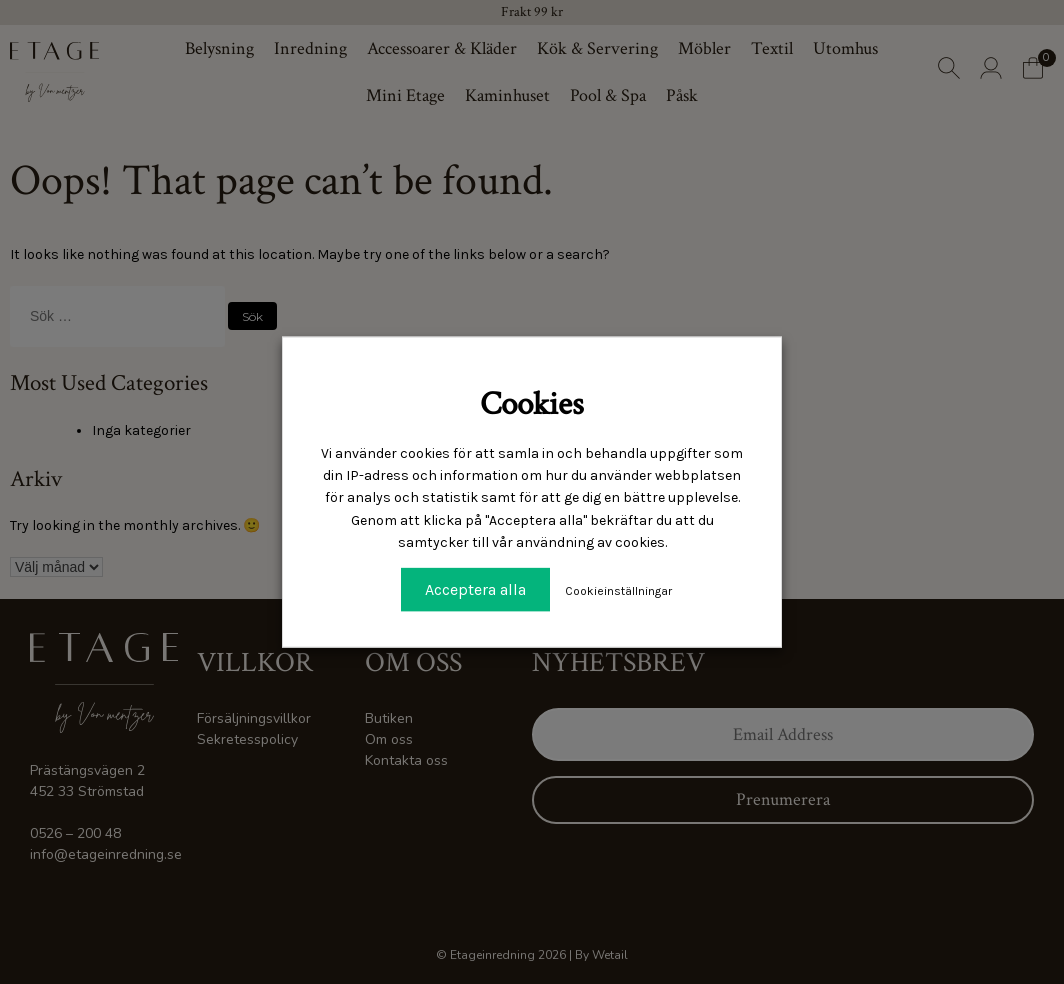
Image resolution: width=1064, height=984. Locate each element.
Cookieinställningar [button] (618, 590)
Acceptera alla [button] (475, 588)
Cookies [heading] (532, 404)
